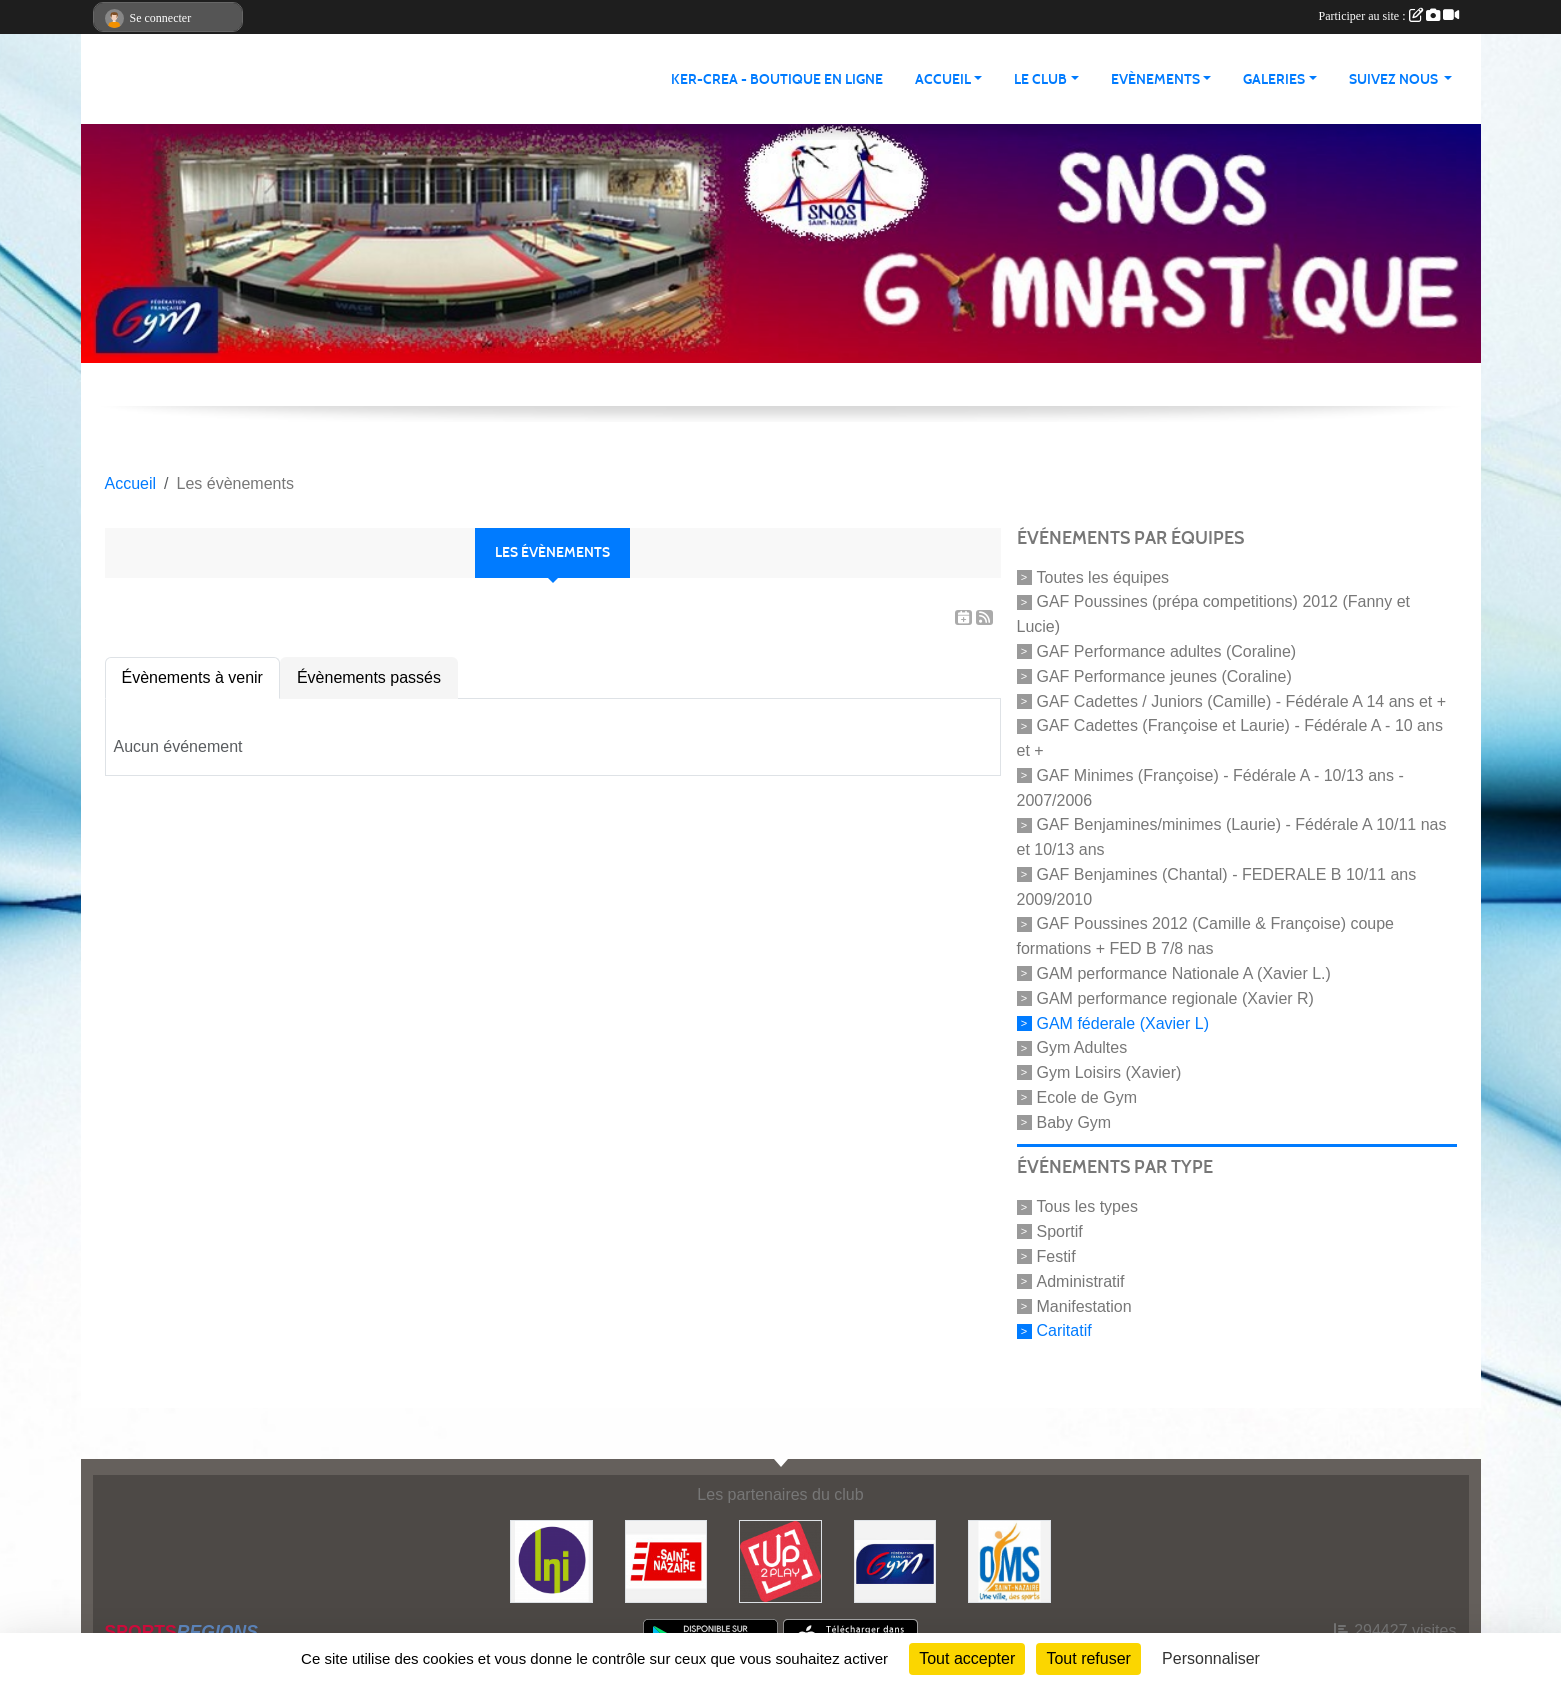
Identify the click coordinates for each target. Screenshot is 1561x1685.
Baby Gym (1074, 1121)
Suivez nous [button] (1395, 79)
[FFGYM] (895, 1560)
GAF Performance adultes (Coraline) (1167, 651)
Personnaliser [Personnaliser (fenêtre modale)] (1211, 1658)
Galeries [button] (1274, 79)
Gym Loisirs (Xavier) (1109, 1072)
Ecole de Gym (1087, 1097)
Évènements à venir (192, 677)
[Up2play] (780, 1560)
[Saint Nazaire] (666, 1560)
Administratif (1081, 1281)
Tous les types (1087, 1206)
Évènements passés (369, 677)
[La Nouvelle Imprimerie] (551, 1560)
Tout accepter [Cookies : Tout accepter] (967, 1658)
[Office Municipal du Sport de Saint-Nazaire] (1009, 1560)
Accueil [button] (943, 79)
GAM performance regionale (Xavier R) (1175, 998)
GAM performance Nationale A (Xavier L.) (1184, 973)
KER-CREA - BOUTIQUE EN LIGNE (777, 79)
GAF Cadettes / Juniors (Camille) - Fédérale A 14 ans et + (1242, 700)
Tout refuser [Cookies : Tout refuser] (1088, 1658)
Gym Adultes (1082, 1047)
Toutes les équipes (1103, 576)
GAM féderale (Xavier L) (1123, 1022)
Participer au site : (1389, 16)
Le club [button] (1040, 79)
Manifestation (1084, 1305)
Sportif (1060, 1231)
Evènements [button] (1155, 79)
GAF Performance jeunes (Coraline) (1164, 676)
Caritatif (1064, 1330)
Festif (1056, 1256)
